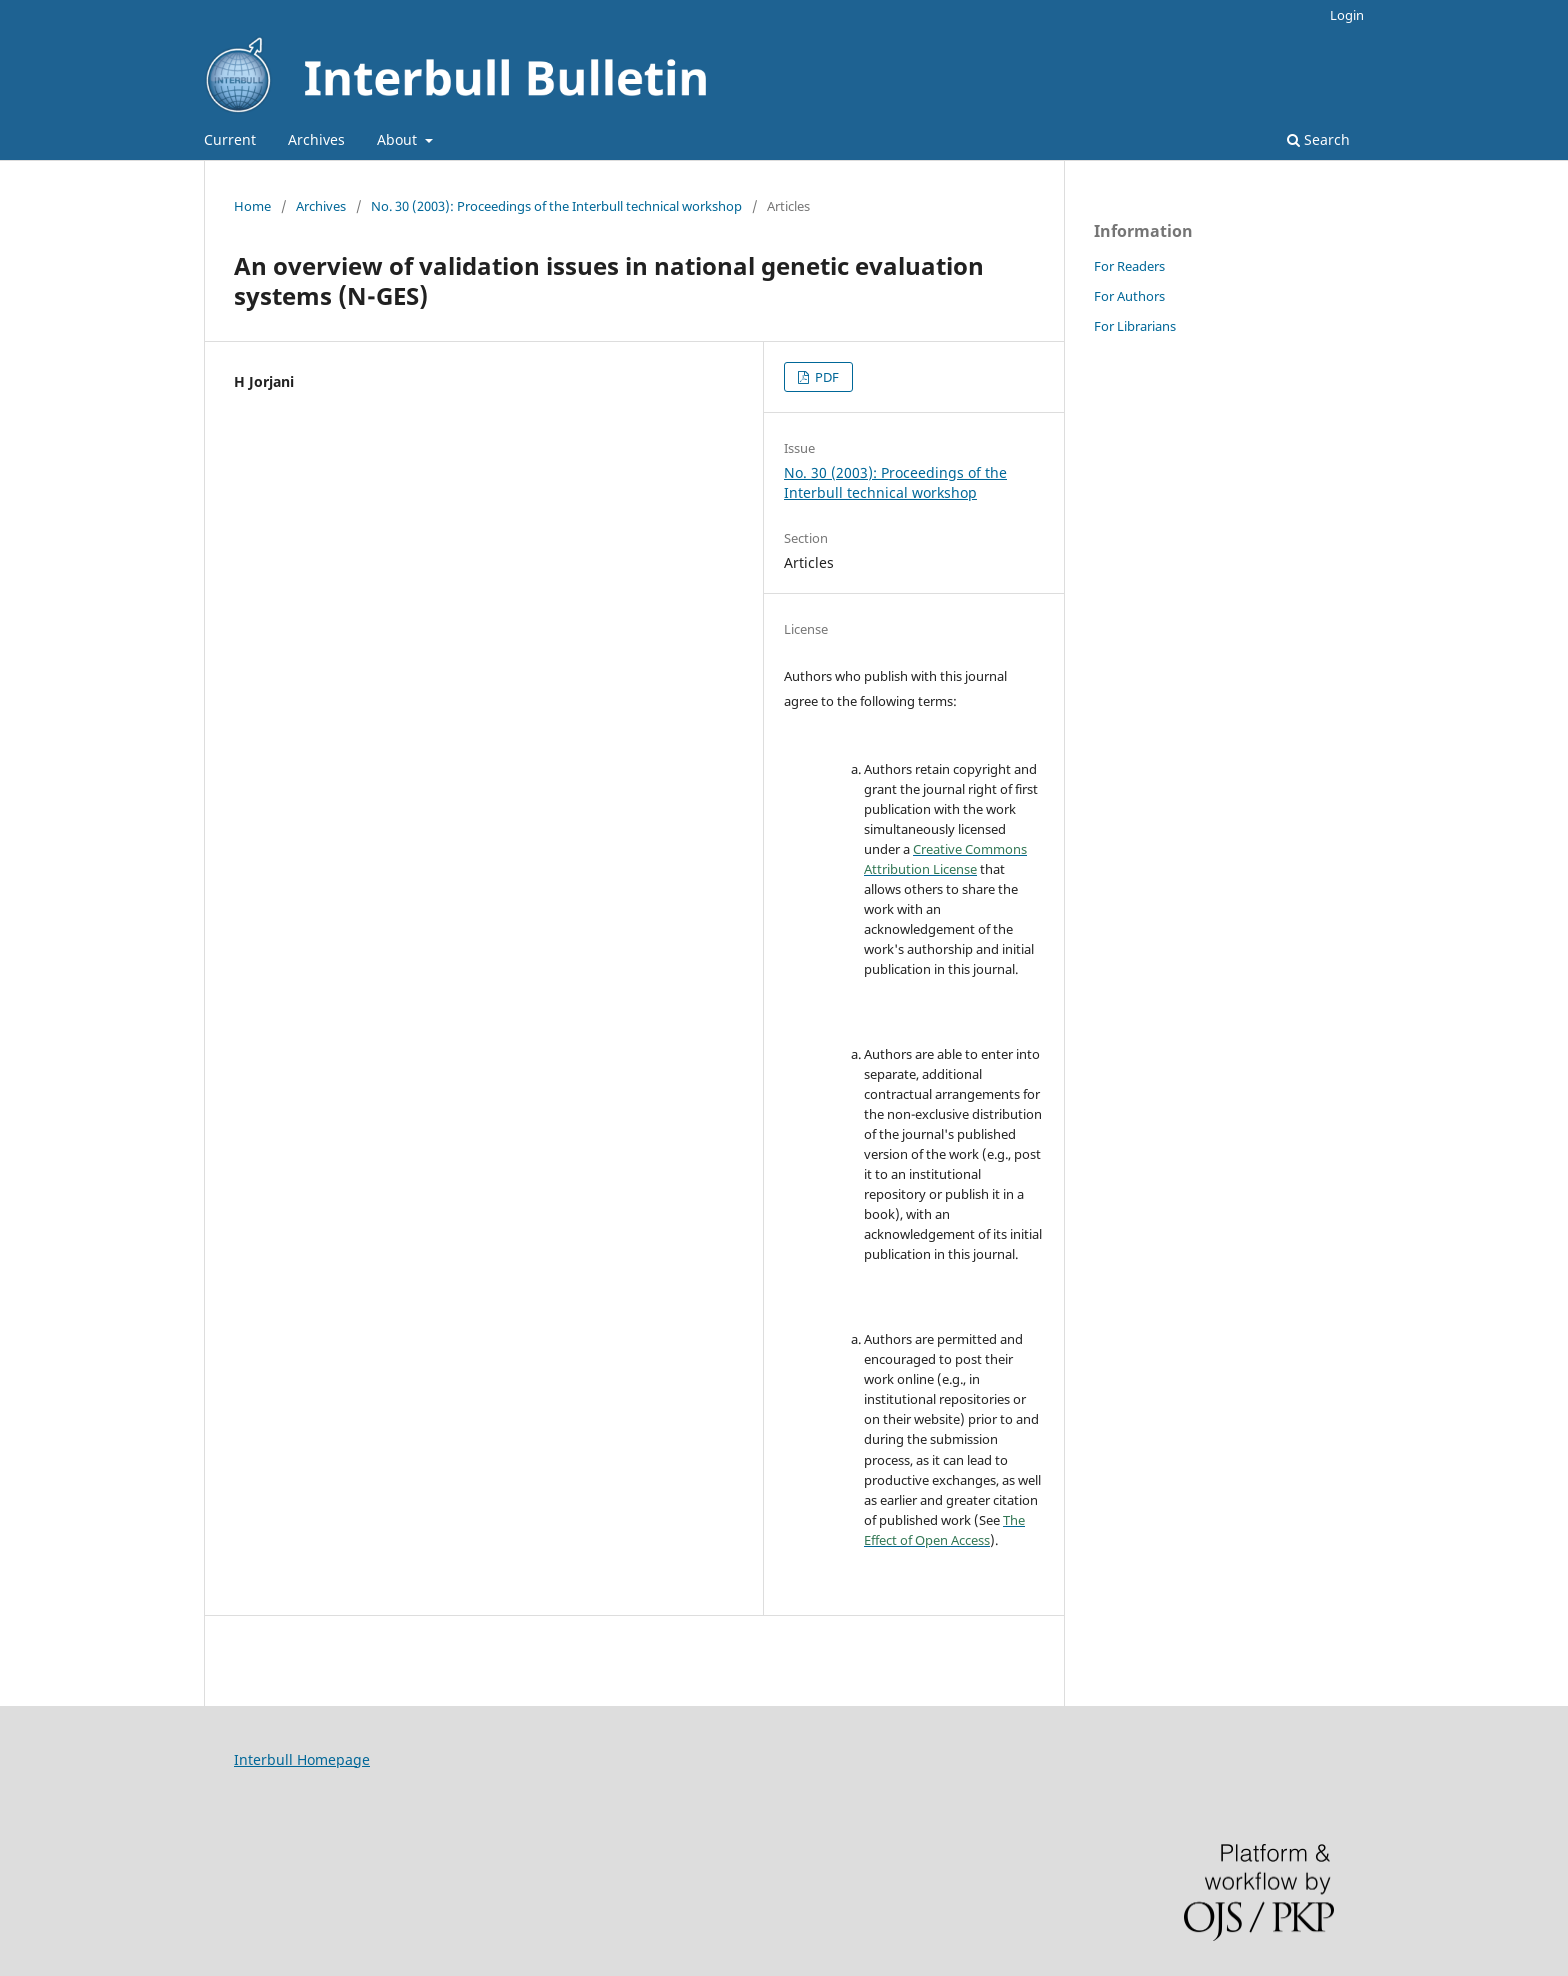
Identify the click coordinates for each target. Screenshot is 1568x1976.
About (399, 139)
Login (1347, 15)
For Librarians (1135, 326)
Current (230, 139)
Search (1318, 139)
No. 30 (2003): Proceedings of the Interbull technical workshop (556, 206)
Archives (316, 139)
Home (252, 206)
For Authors (1129, 296)
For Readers (1129, 266)
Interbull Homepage (302, 1759)
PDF (825, 377)
